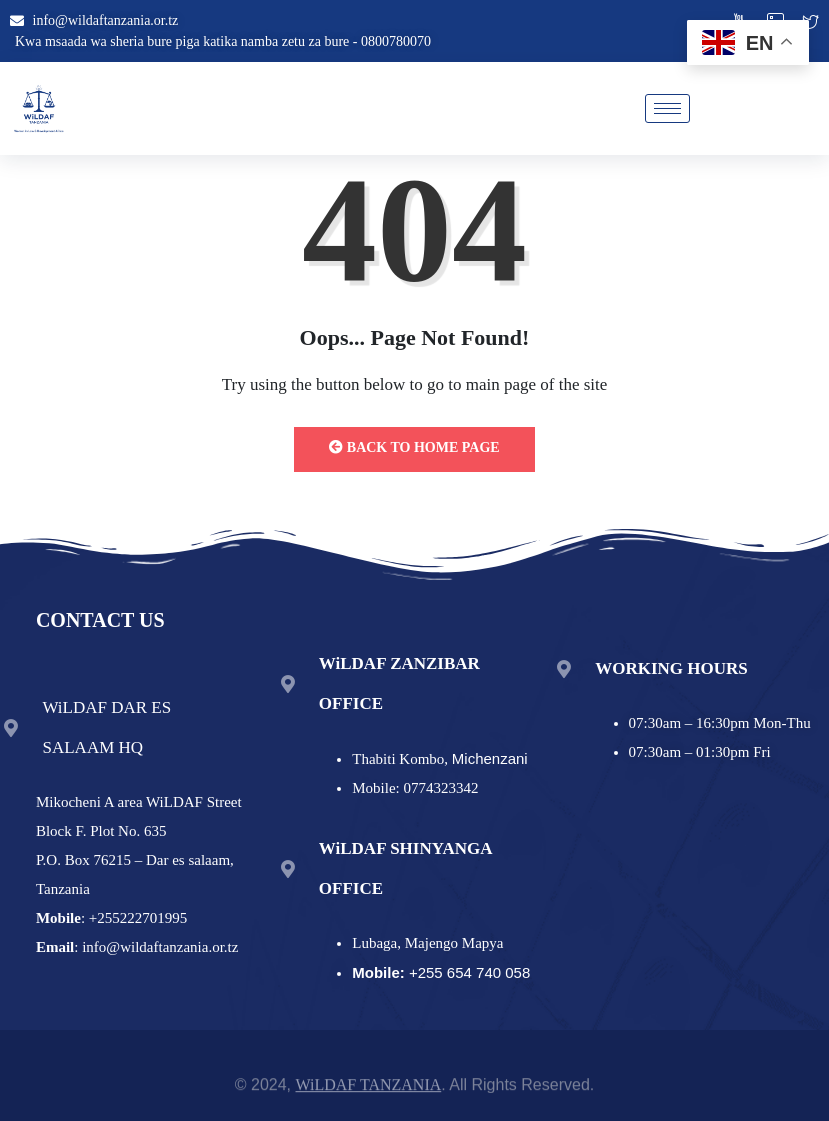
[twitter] (810, 23)
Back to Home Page (414, 447)
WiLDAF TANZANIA (369, 1090)
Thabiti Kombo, (439, 759)
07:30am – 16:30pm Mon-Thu (720, 723)
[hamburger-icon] (667, 108)
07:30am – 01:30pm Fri (700, 752)
